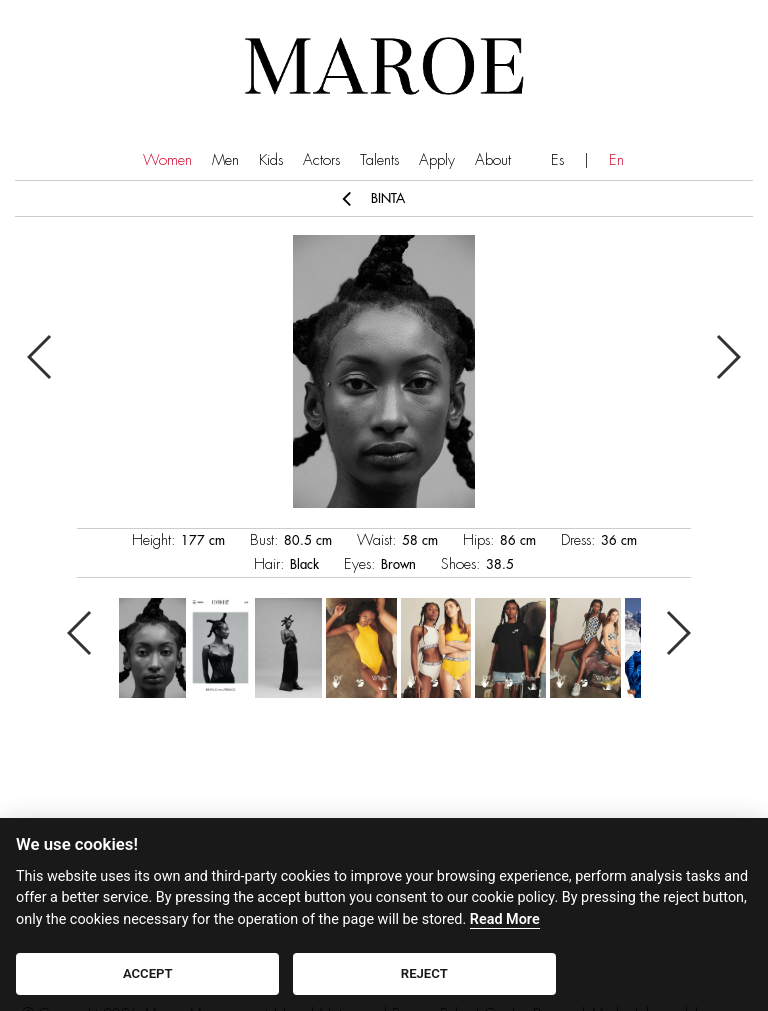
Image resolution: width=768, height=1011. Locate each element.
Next (727, 357)
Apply (437, 160)
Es (557, 160)
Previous (40, 357)
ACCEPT (148, 973)
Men (225, 160)
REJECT (424, 973)
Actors (321, 160)
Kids (271, 160)
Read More (505, 919)
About (493, 160)
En (616, 160)
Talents (379, 160)
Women (167, 160)
